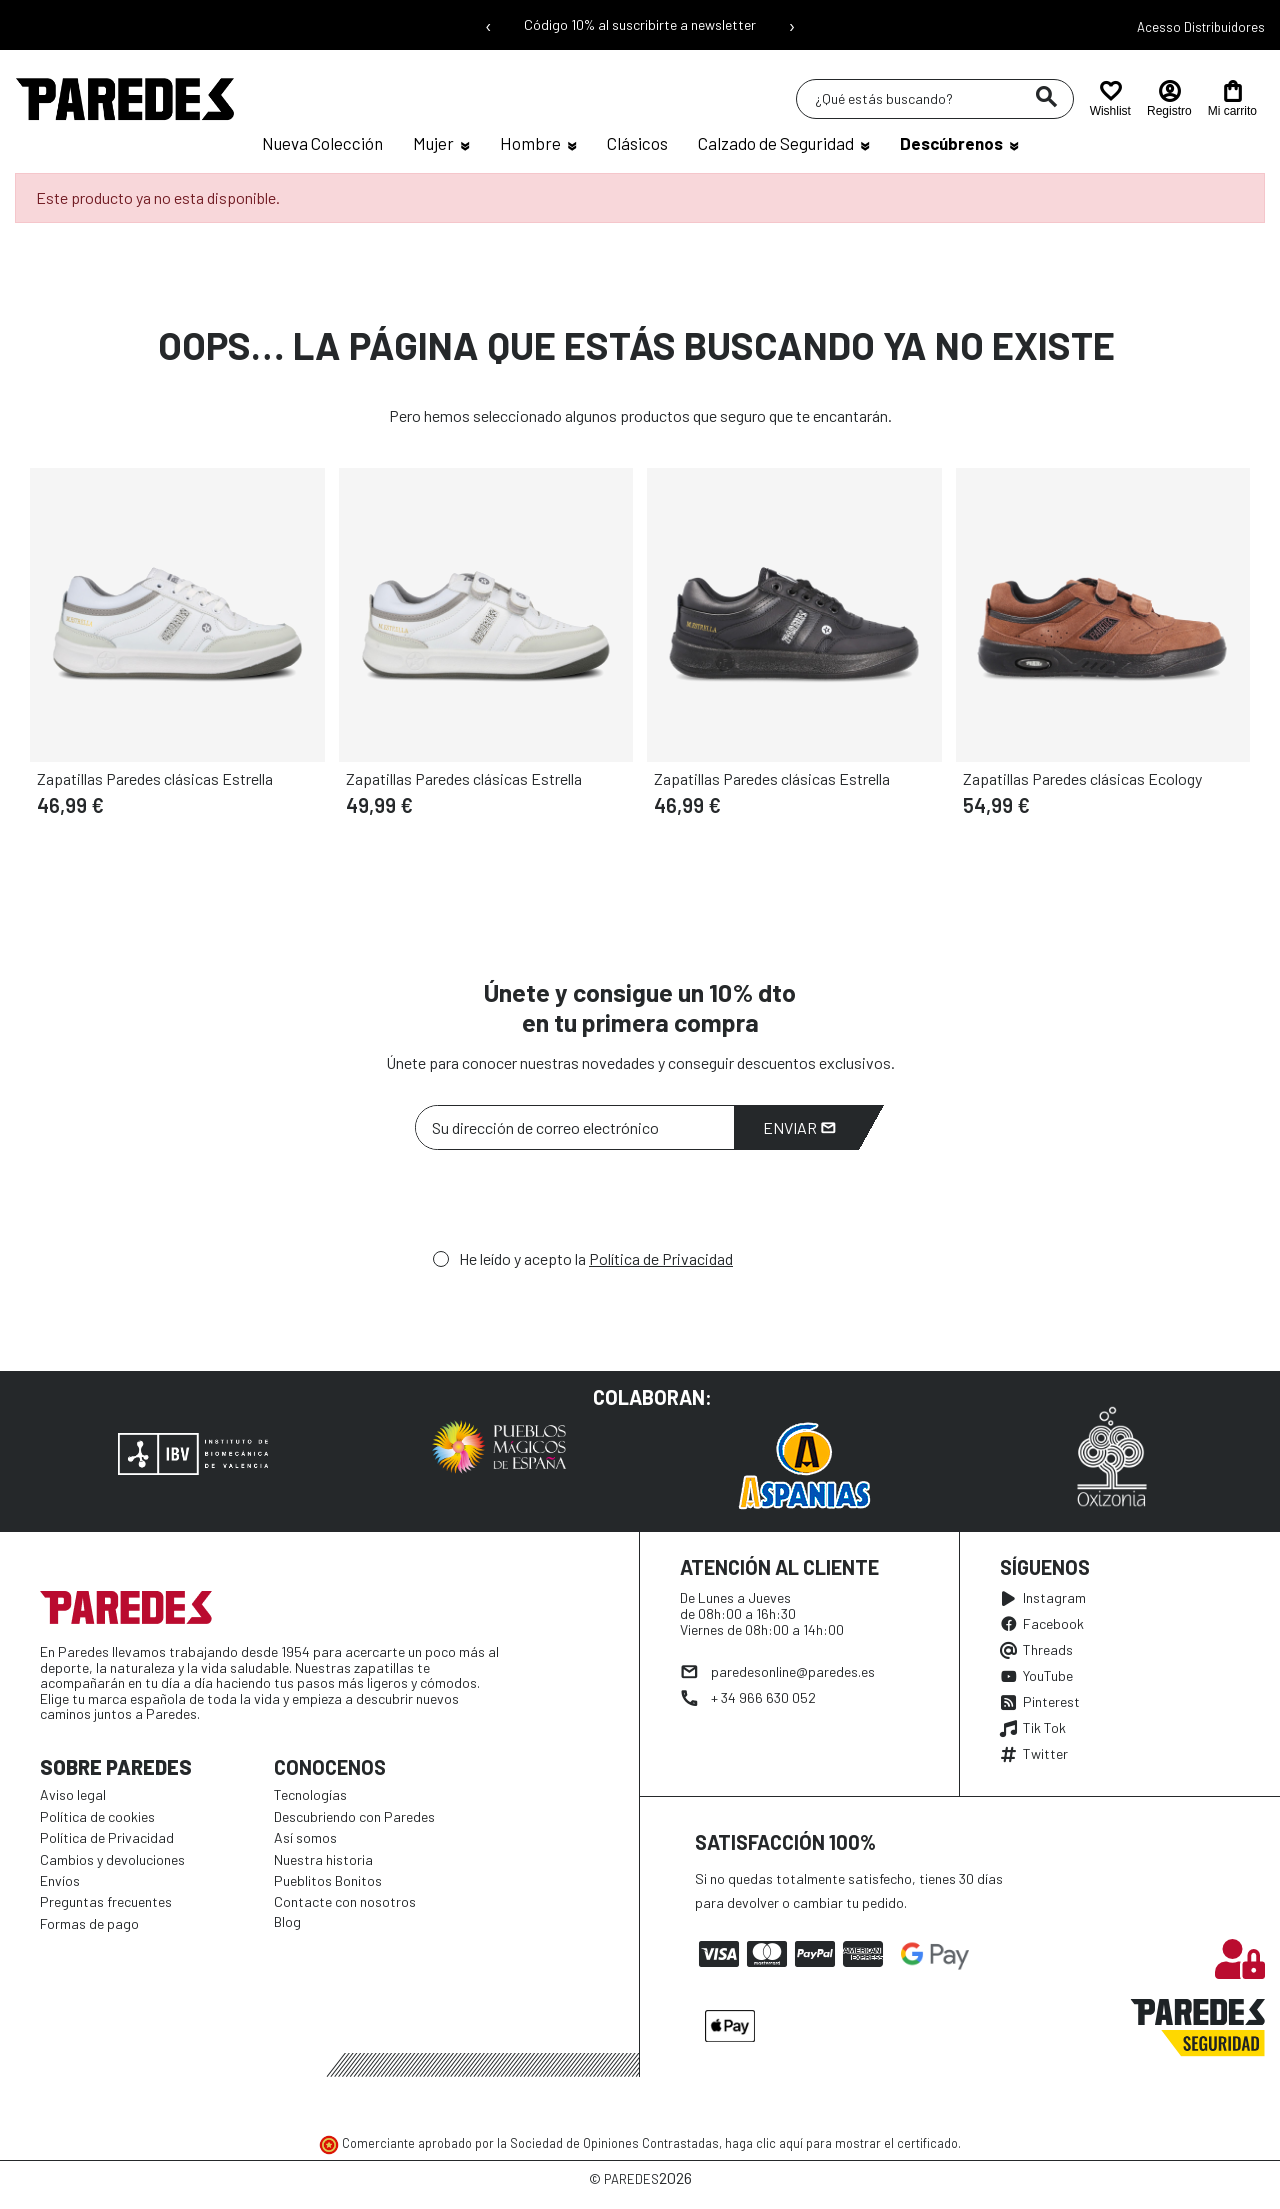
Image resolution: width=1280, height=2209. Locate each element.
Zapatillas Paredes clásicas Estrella (155, 778)
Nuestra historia (323, 1859)
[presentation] (567, 1205)
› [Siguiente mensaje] (792, 25)
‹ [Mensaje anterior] (488, 25)
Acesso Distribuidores (1201, 27)
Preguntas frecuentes (106, 1901)
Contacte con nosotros (345, 1901)
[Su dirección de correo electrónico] (575, 1127)
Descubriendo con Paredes (354, 1816)
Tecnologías (310, 1794)
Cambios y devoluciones (112, 1859)
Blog (287, 1921)
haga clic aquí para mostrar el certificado (841, 2143)
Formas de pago (89, 1923)
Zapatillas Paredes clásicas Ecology (1082, 778)
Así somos (305, 1837)
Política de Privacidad (661, 1258)
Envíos (60, 1880)
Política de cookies (97, 1816)
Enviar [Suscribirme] (799, 1127)
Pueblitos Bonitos (328, 1880)
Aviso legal (73, 1794)
